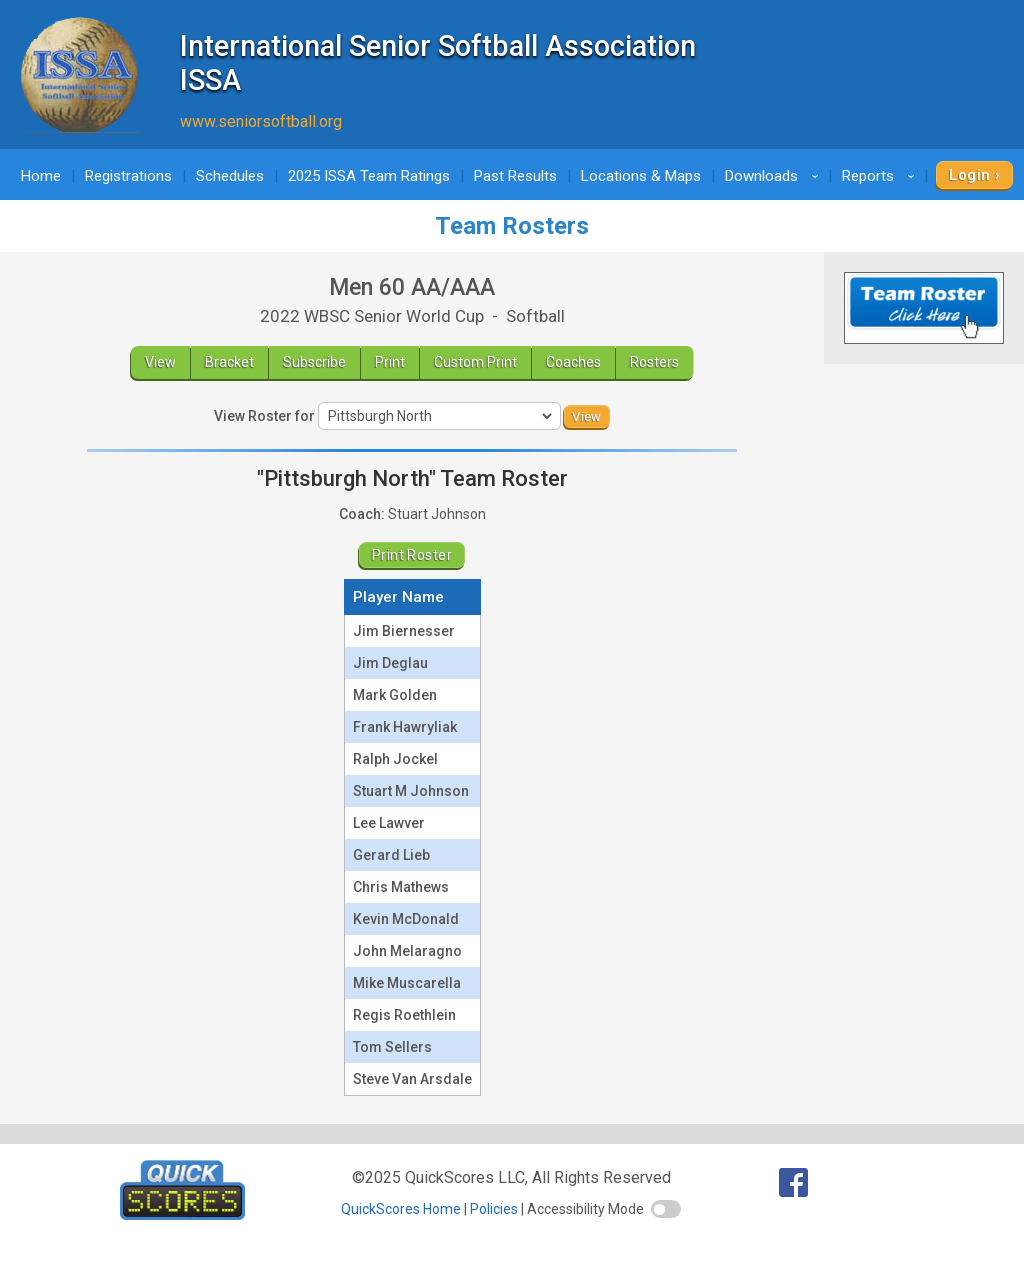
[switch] (666, 1209)
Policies (494, 1209)
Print (390, 362)
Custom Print (475, 362)
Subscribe (314, 362)
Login (969, 175)
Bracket (229, 362)
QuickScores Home (401, 1209)
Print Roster (412, 555)
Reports (881, 176)
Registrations (128, 176)
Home (41, 176)
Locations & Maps (641, 176)
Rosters (654, 362)
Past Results (515, 176)
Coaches (573, 362)
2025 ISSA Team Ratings (369, 176)
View (160, 362)
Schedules (230, 176)
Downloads (775, 176)
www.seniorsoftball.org (261, 121)
